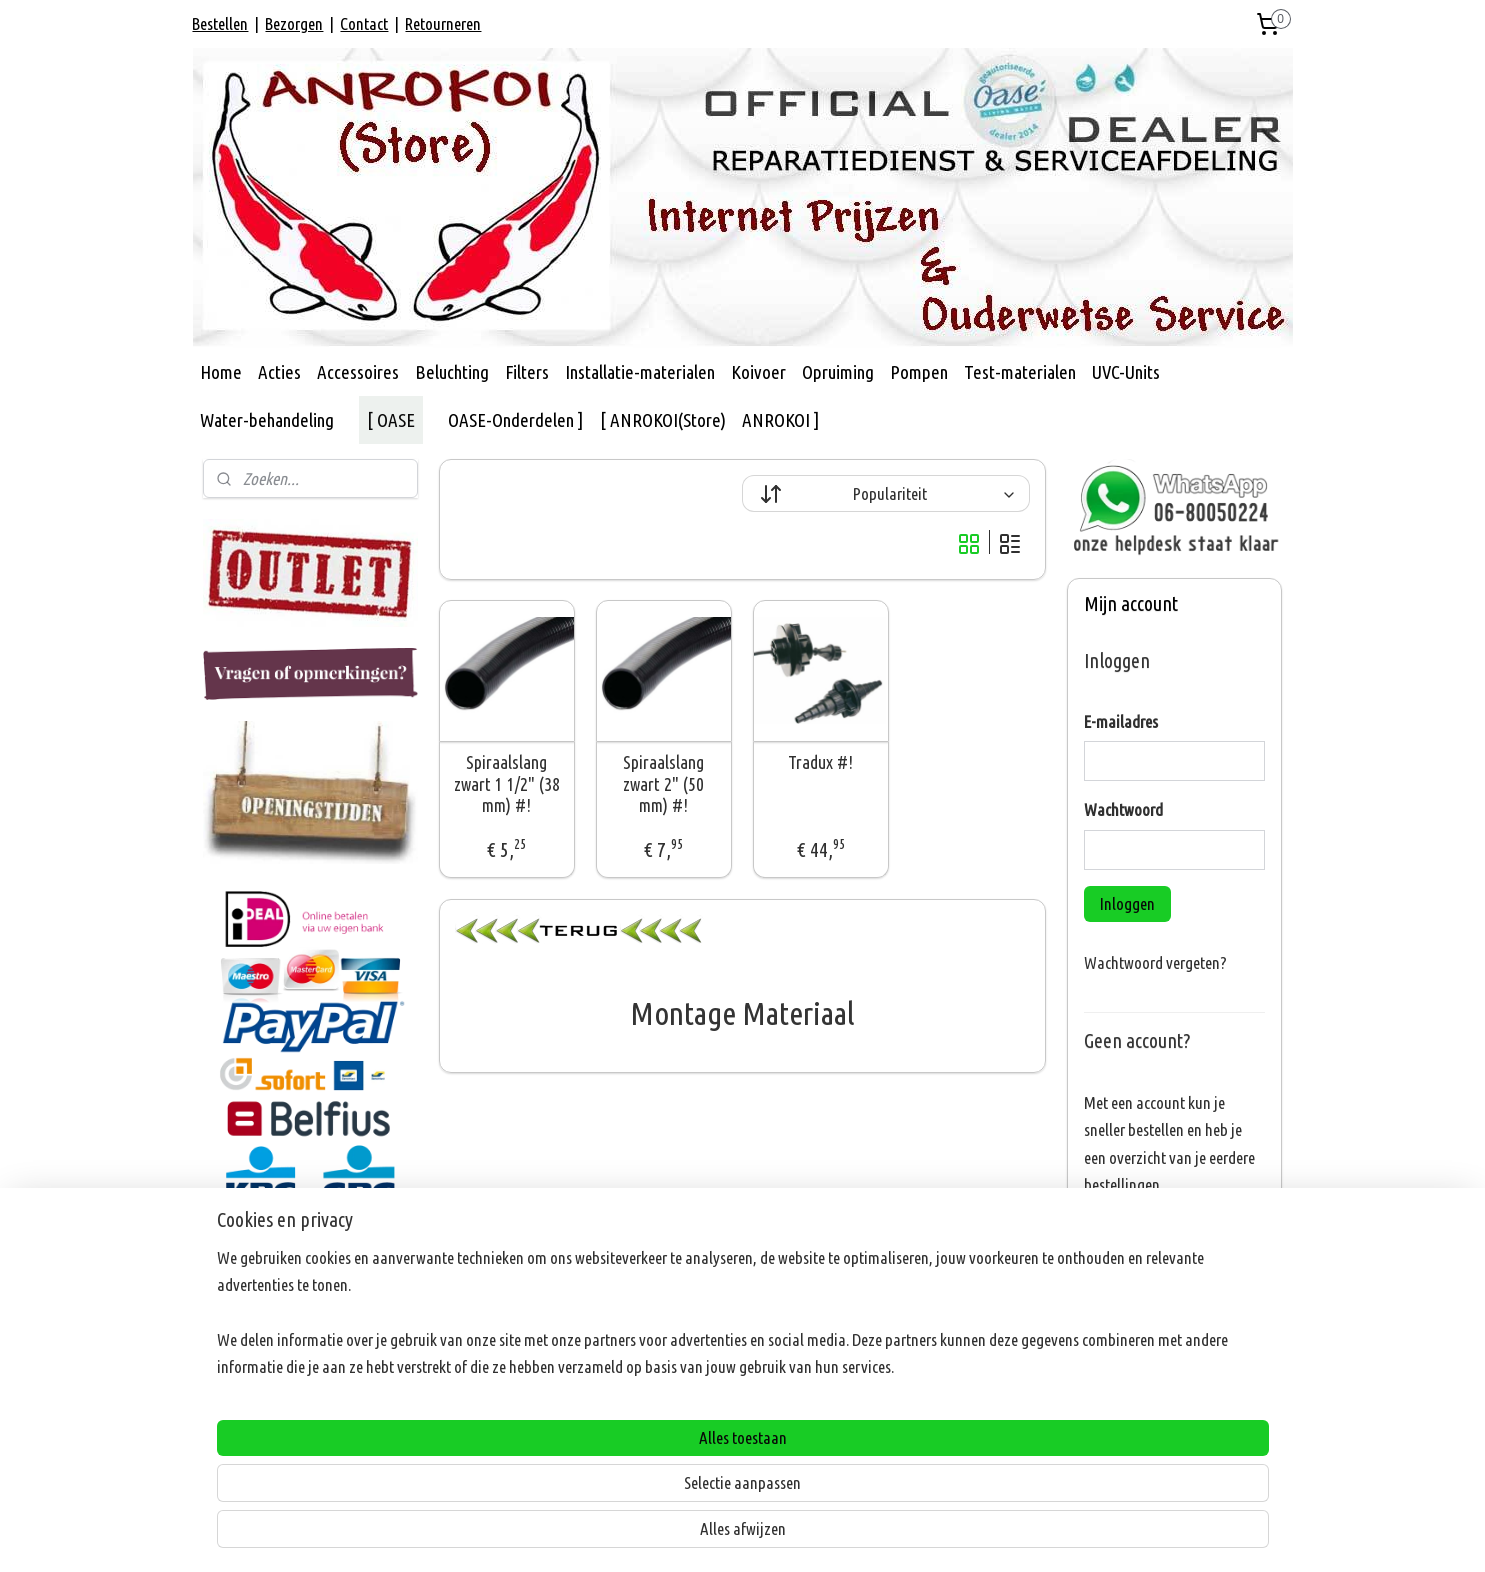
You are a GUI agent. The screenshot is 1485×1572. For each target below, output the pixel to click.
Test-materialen (1020, 372)
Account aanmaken (1159, 1235)
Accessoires (358, 372)
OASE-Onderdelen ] (516, 420)
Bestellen (220, 23)
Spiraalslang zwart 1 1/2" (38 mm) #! (507, 783)
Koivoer (758, 372)
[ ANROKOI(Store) (663, 420)
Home (221, 372)
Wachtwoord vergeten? (1155, 962)
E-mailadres (1121, 721)
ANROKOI (247, 1245)
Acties (279, 372)
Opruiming (838, 372)
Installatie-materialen (640, 372)
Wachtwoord (1123, 809)
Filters (527, 372)
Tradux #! (821, 762)
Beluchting (452, 372)
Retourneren (443, 23)
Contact (364, 23)
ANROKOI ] (781, 420)
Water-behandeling (267, 420)
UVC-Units (1126, 372)
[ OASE (391, 420)
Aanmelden (1134, 1449)
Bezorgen (294, 23)
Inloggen (1127, 903)
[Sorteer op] (886, 493)
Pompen (919, 372)
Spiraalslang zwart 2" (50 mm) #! (663, 783)
